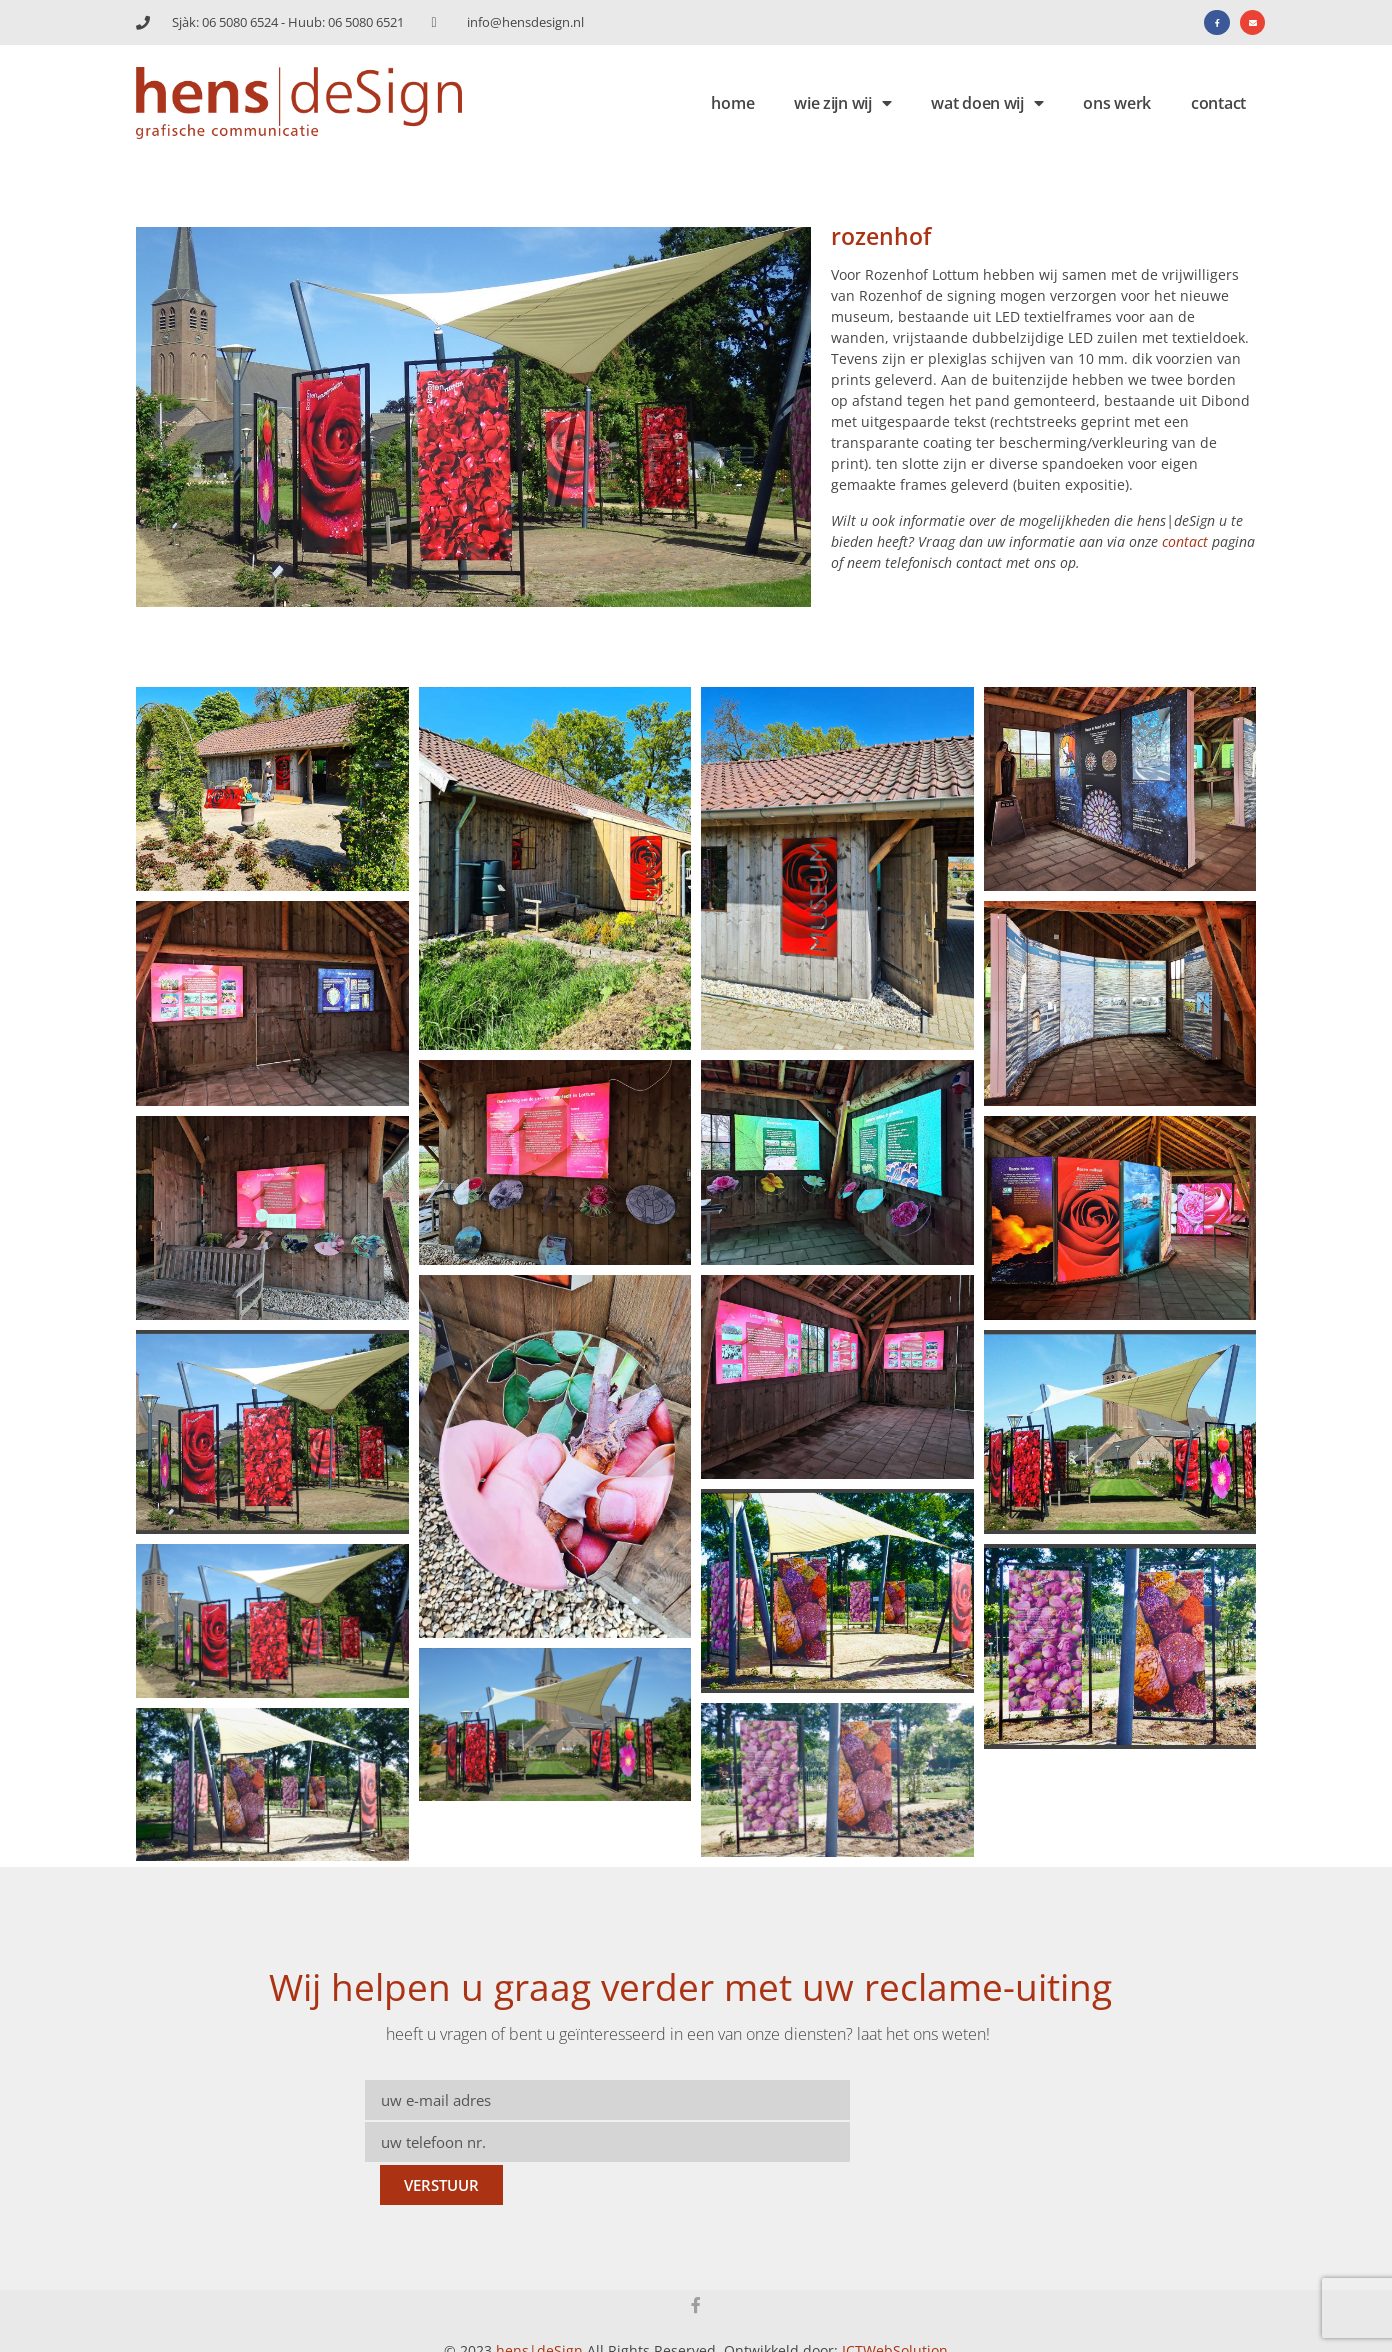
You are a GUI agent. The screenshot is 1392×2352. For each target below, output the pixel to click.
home (732, 103)
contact (1218, 103)
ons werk (1117, 103)
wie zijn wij (842, 103)
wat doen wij (987, 103)
